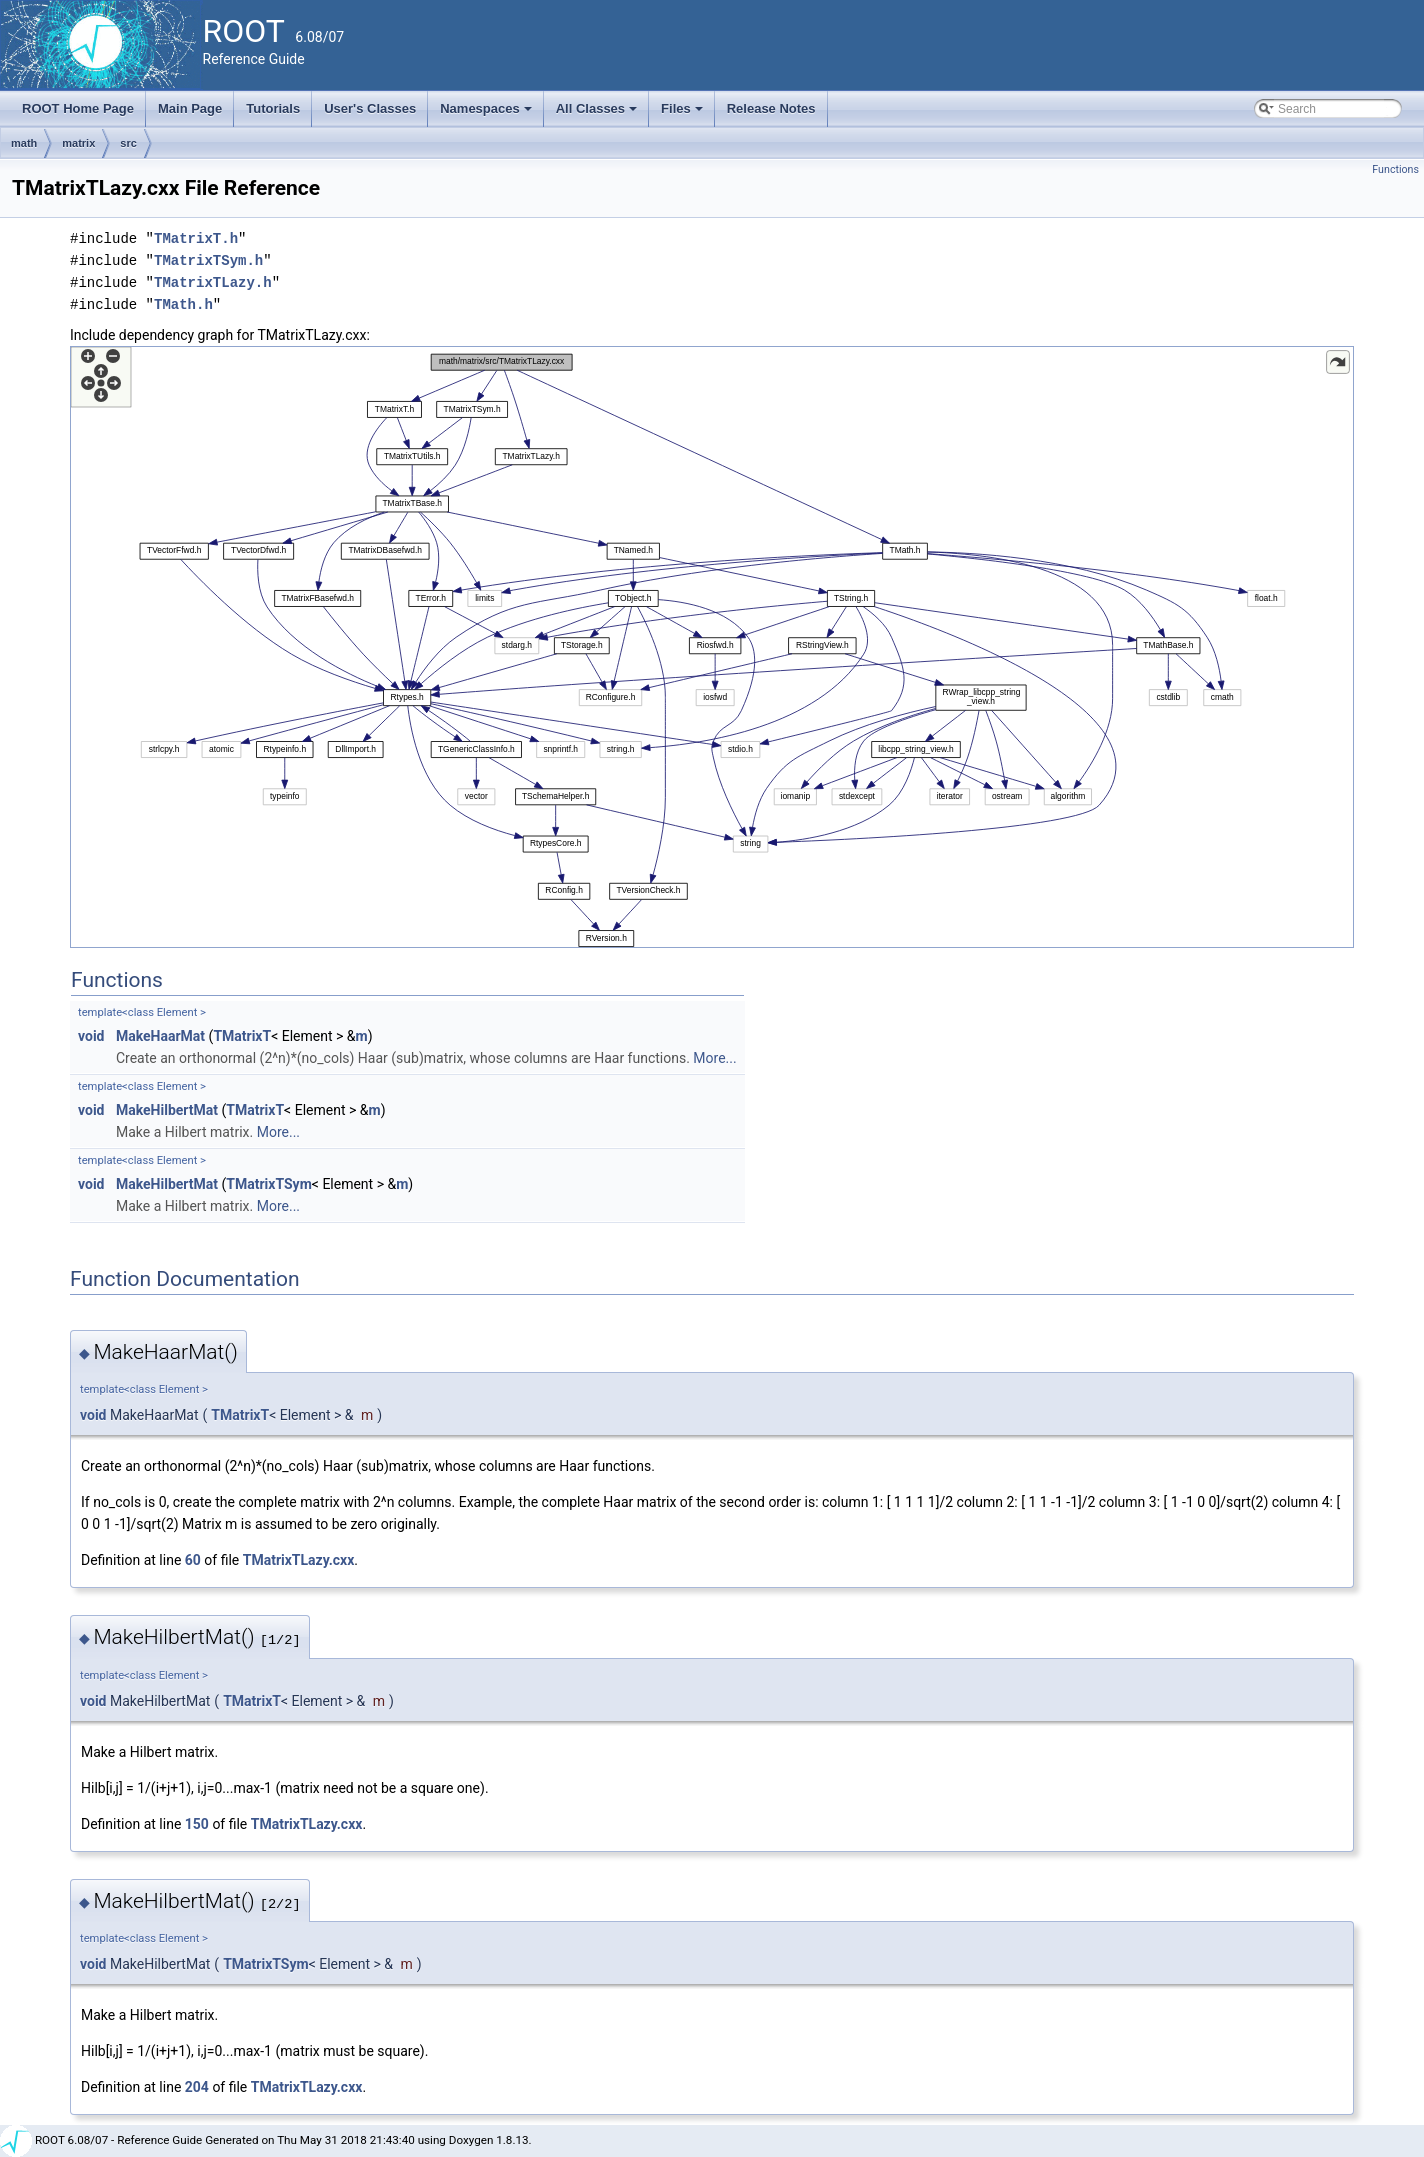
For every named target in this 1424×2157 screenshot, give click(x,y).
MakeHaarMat (160, 1036)
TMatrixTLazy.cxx (299, 1560)
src (128, 143)
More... (714, 1058)
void (91, 1036)
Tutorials (273, 108)
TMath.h (183, 304)
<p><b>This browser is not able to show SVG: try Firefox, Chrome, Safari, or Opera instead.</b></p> (712, 647)
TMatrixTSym (268, 1184)
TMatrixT (242, 1036)
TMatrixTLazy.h (213, 282)
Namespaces (487, 114)
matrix (78, 143)
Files (683, 114)
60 (193, 1560)
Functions (1395, 169)
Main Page (190, 108)
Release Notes (771, 108)
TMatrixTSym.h (208, 260)
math (24, 143)
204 (197, 2087)
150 (197, 1824)
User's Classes (370, 108)
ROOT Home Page (78, 108)
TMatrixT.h (196, 238)
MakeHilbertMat (167, 1110)
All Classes (598, 114)
